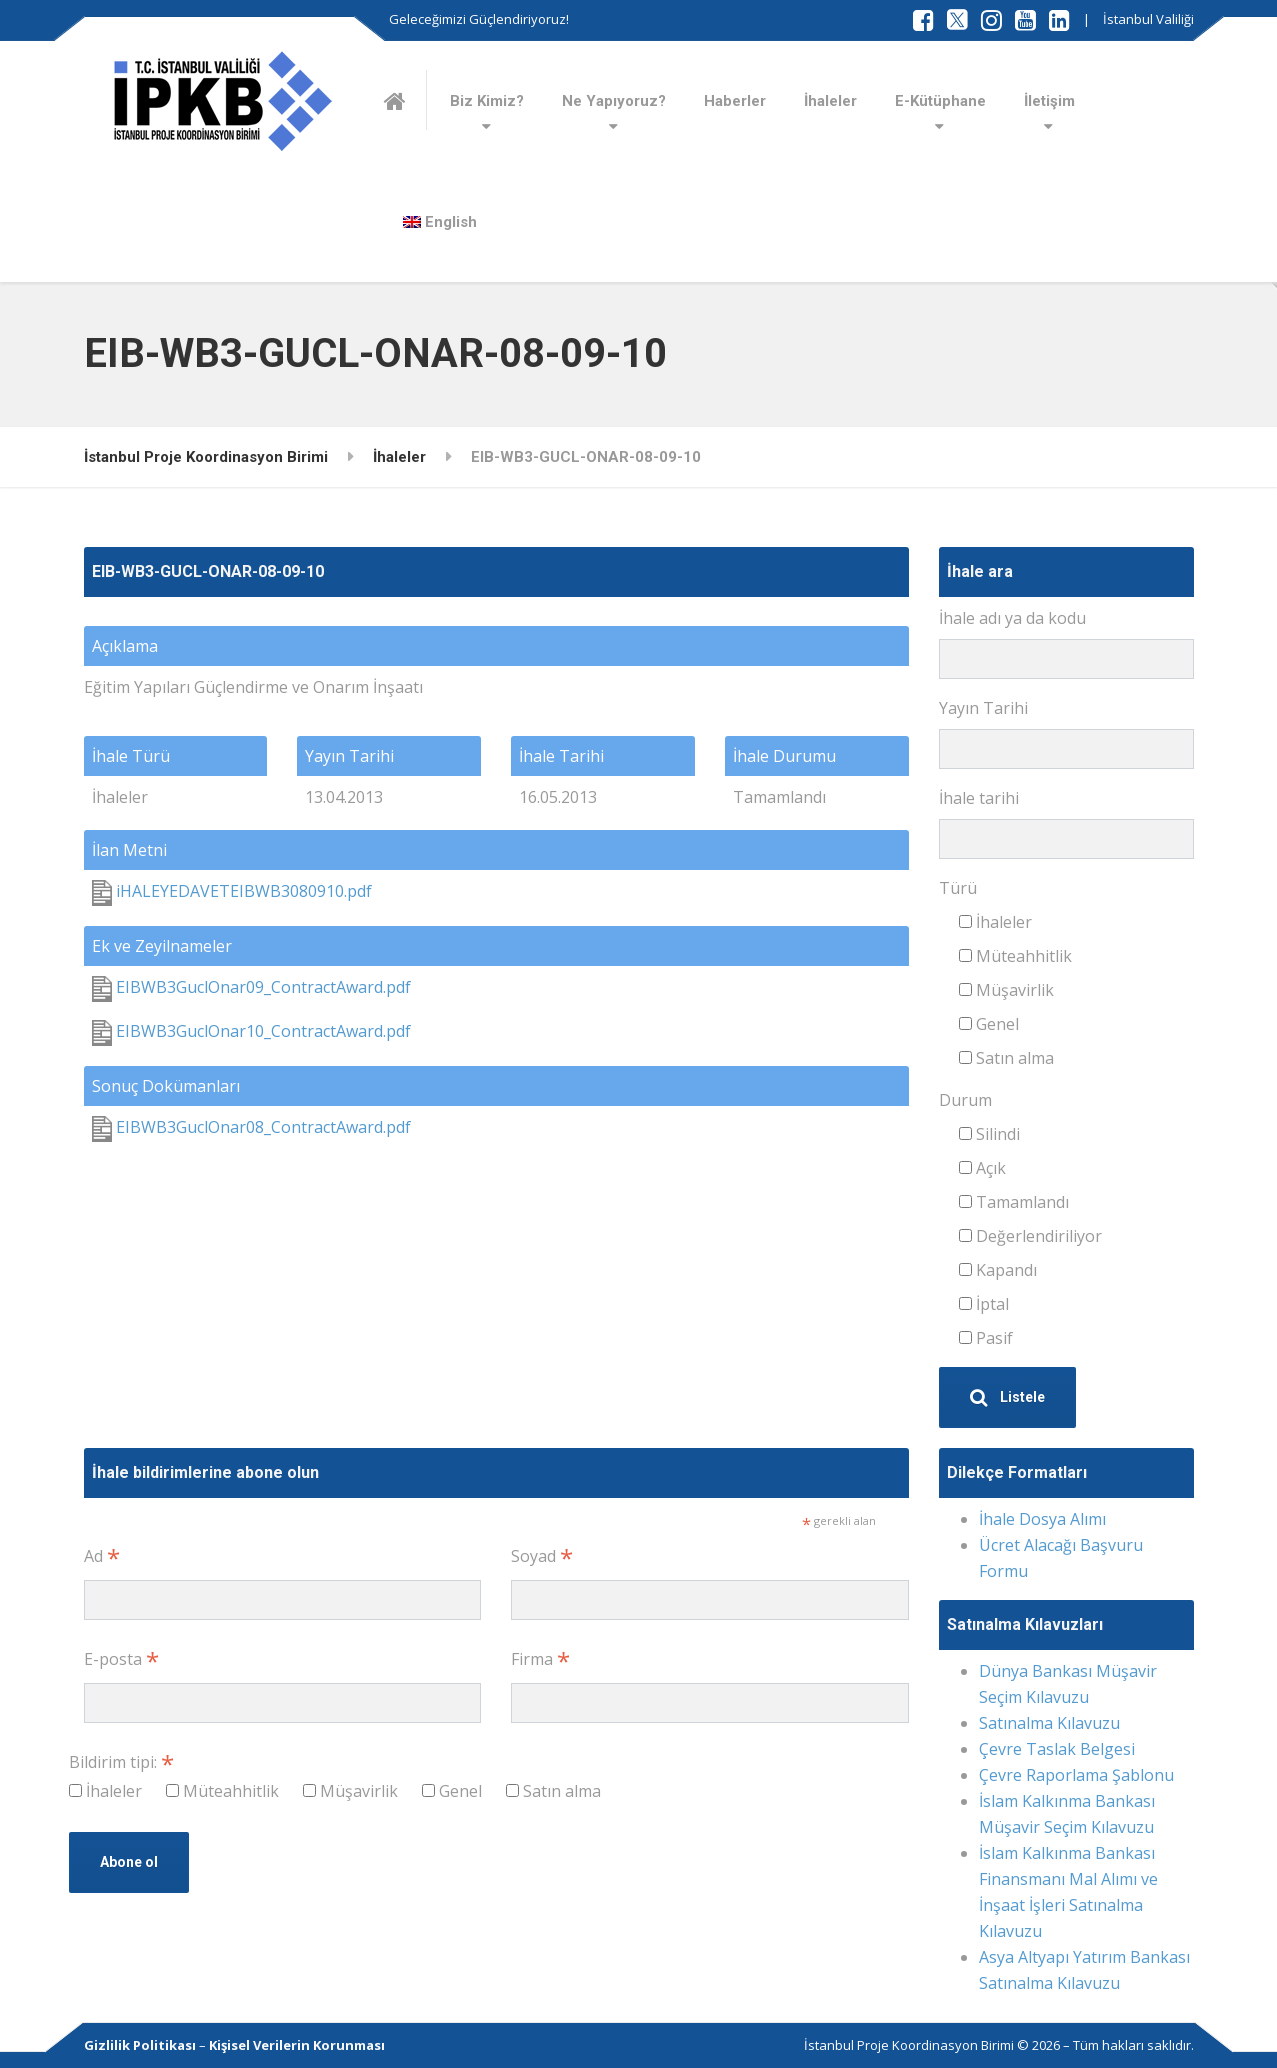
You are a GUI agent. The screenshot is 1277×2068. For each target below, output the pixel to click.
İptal (984, 1304)
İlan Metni (129, 850)
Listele (1007, 1397)
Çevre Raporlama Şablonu (1076, 1775)
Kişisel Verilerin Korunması (297, 2045)
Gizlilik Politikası (140, 2045)
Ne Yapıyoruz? (614, 101)
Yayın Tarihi (349, 756)
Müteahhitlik (1015, 956)
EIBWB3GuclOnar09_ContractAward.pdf (251, 987)
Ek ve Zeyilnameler (162, 946)
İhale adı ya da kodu (1012, 618)
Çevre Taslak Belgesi (1057, 1749)
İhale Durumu (784, 756)
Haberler (735, 101)
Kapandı (998, 1270)
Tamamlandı (1014, 1202)
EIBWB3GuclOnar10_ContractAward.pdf (251, 1031)
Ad (102, 1556)
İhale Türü (131, 756)
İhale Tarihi (561, 756)
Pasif (986, 1338)
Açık (982, 1168)
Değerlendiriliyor (1030, 1236)
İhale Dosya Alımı (1042, 1519)
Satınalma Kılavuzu (1049, 1723)
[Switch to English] (440, 222)
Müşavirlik (1006, 990)
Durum (965, 1100)
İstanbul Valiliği (1148, 19)
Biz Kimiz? (487, 101)
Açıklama (125, 646)
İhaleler (830, 101)
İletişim (1049, 101)
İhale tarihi (979, 798)
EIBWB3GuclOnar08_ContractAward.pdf (251, 1127)
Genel (989, 1024)
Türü (958, 888)
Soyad (542, 1556)
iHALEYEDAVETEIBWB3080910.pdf (232, 891)
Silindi (989, 1134)
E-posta (121, 1659)
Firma (540, 1659)
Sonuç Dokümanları (166, 1086)
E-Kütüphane (940, 101)
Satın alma (1006, 1058)
